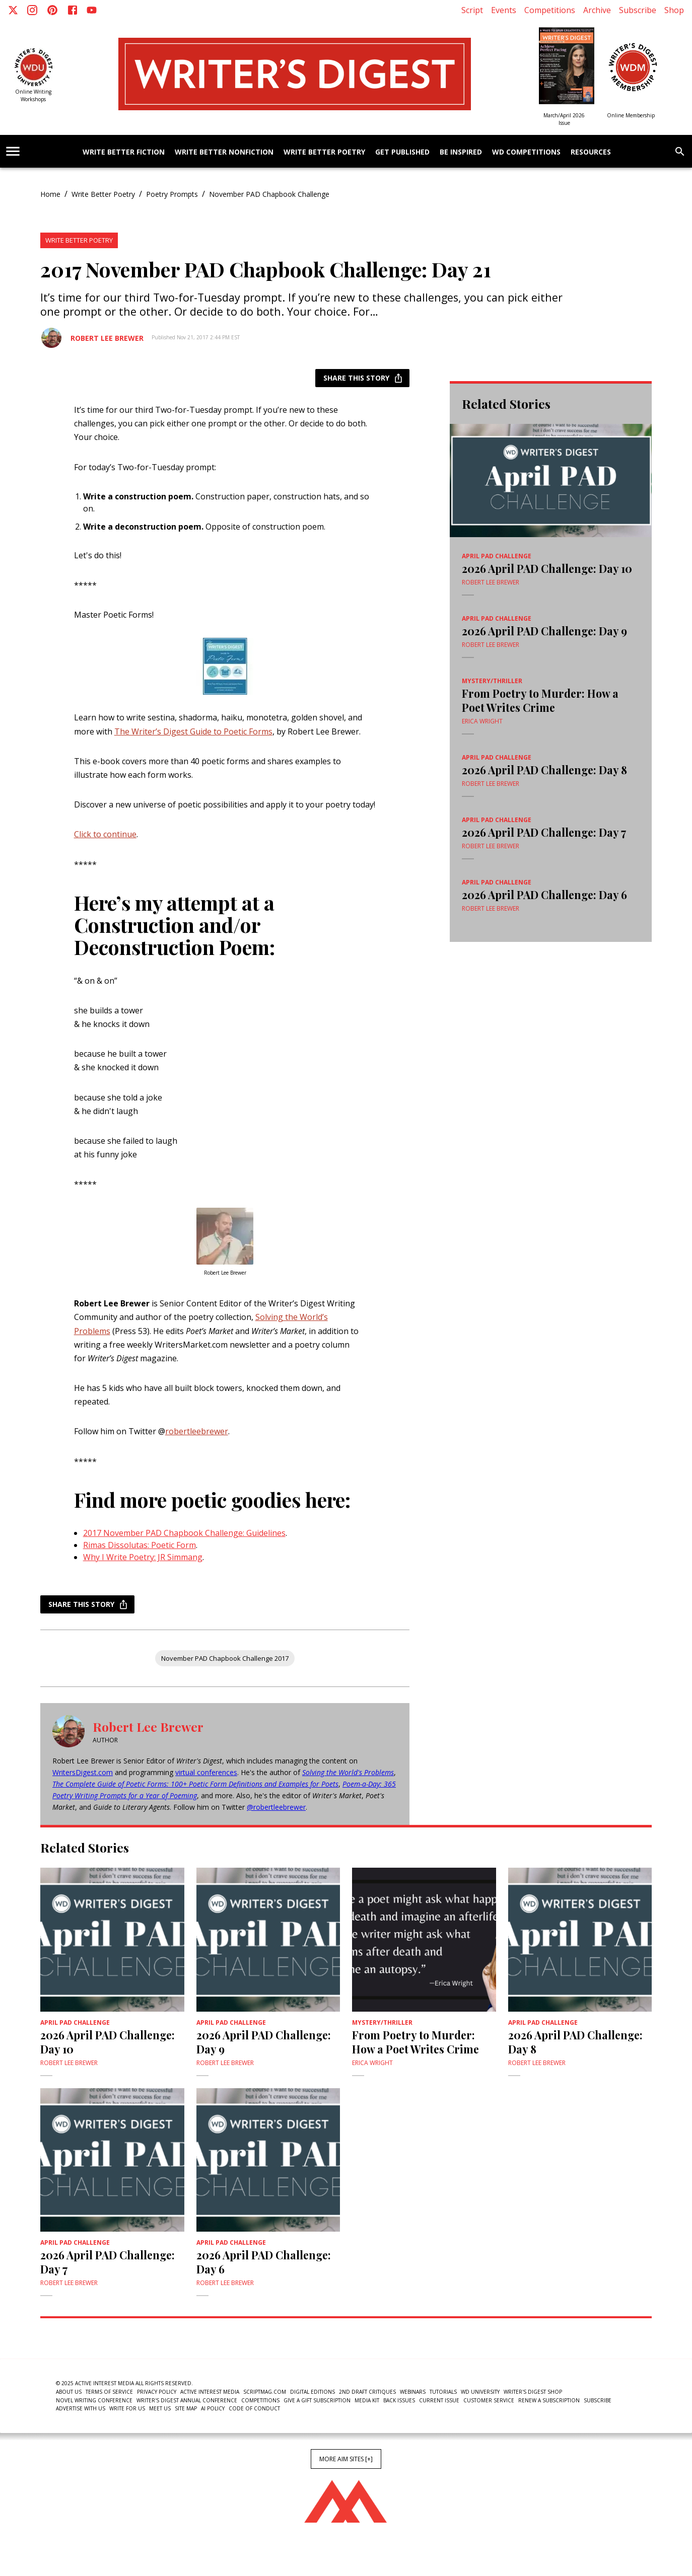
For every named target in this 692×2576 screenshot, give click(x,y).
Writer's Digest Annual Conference (186, 2400)
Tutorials (443, 2391)
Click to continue (105, 834)
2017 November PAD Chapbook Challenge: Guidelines (184, 1532)
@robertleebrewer (276, 1807)
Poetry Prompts (172, 194)
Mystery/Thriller (492, 681)
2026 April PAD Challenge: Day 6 (544, 895)
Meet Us (160, 2408)
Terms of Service (109, 2391)
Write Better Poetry (324, 152)
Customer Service (488, 2400)
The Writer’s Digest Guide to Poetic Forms (193, 731)
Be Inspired (461, 152)
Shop (674, 10)
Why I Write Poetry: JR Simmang (142, 1557)
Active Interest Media (209, 2391)
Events (503, 10)
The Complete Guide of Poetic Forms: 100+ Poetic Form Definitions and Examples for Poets (195, 1784)
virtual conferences (206, 1772)
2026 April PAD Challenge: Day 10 (547, 568)
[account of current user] (13, 151)
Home (50, 194)
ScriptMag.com (264, 2391)
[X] (13, 10)
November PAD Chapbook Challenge (269, 194)
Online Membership (631, 115)
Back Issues (399, 2400)
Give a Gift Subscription (317, 2400)
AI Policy (213, 2408)
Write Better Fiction (124, 152)
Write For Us (127, 2408)
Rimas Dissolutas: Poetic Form (139, 1545)
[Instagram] (32, 10)
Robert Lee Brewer (107, 338)
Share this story (362, 378)
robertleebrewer (196, 1431)
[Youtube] (92, 10)
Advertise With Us (80, 2408)
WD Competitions (526, 152)
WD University (480, 2391)
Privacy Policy (156, 2391)
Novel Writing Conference (94, 2400)
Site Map (186, 2408)
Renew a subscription (549, 2400)
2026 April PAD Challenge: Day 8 (544, 770)
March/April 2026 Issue (564, 119)
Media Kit (367, 2400)
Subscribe (637, 10)
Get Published (402, 152)
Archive (597, 10)
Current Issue (439, 2400)
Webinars (413, 2391)
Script (472, 10)
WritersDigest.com (82, 1772)
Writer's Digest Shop (533, 2391)
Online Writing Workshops (33, 95)
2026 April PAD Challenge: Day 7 (544, 832)
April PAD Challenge (496, 556)
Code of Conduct (254, 2408)
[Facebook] (72, 10)
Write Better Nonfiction (224, 152)
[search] (680, 151)
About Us (69, 2391)
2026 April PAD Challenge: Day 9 (544, 631)
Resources (591, 152)
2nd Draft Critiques (367, 2391)
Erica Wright (482, 721)
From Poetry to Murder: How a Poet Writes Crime (540, 700)
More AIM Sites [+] (346, 2459)
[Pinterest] (52, 10)
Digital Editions (312, 2391)
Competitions (549, 10)
